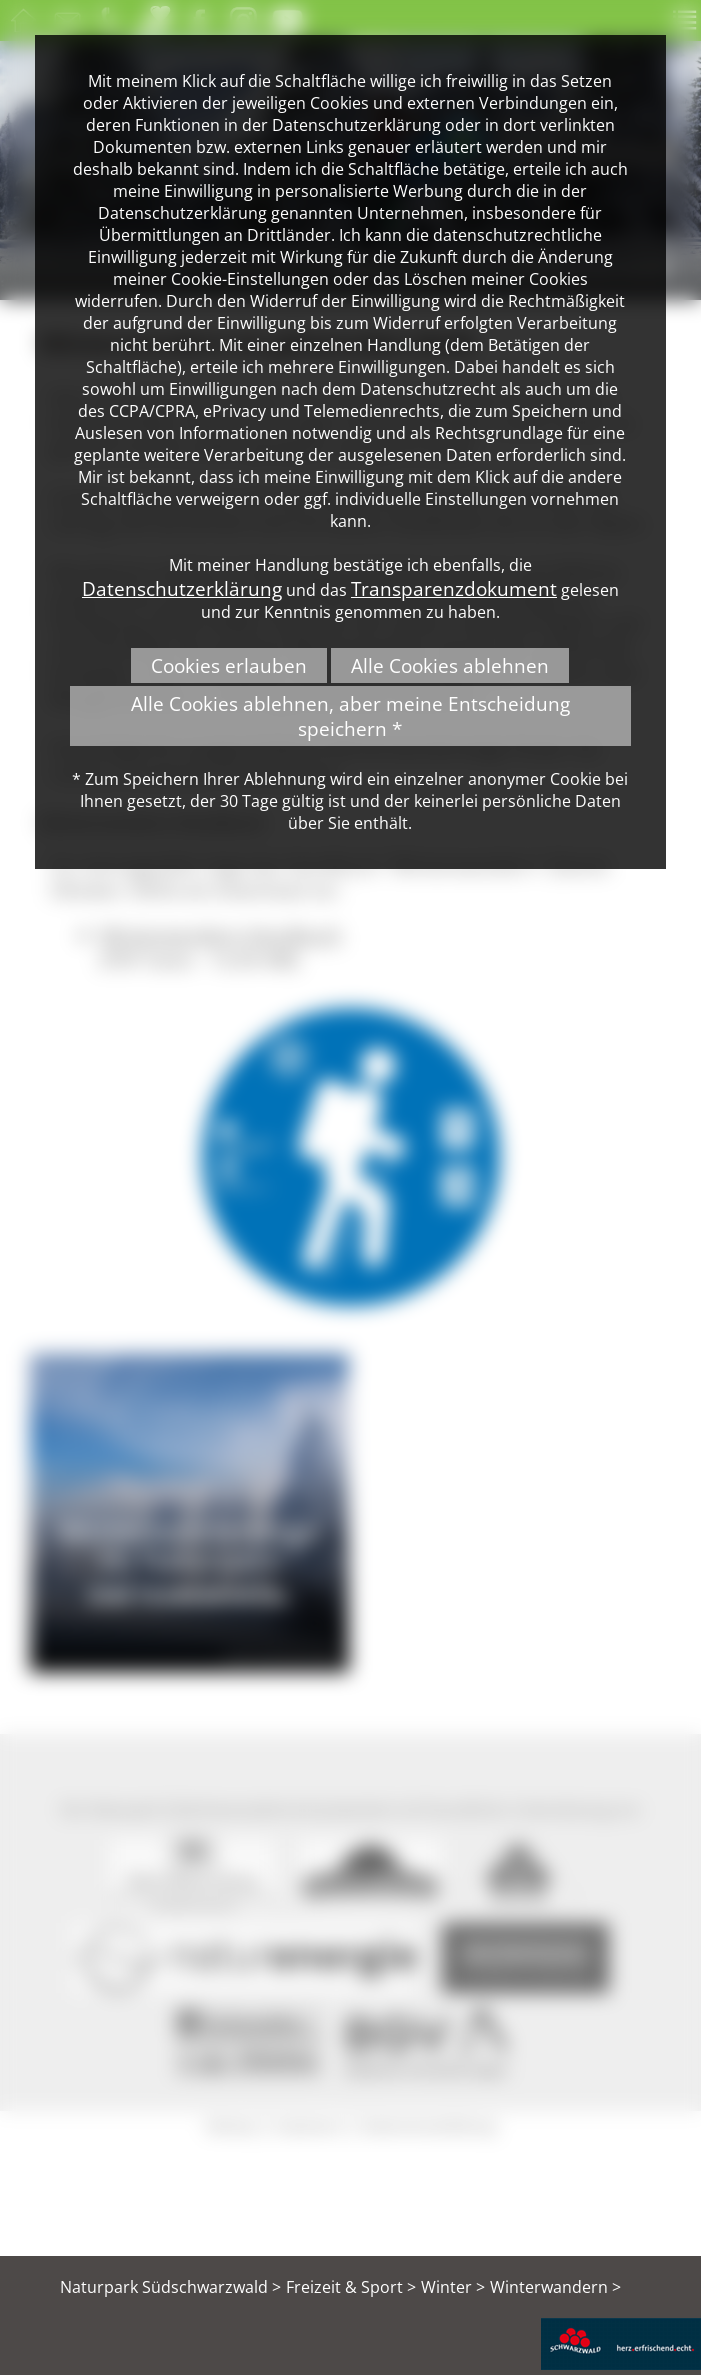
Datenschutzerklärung (182, 588)
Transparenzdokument (454, 588)
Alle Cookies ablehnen (450, 665)
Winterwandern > (555, 2287)
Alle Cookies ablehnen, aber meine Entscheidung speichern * (350, 716)
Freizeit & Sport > (351, 2287)
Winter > (453, 2287)
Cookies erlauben (229, 665)
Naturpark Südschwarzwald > (170, 2287)
